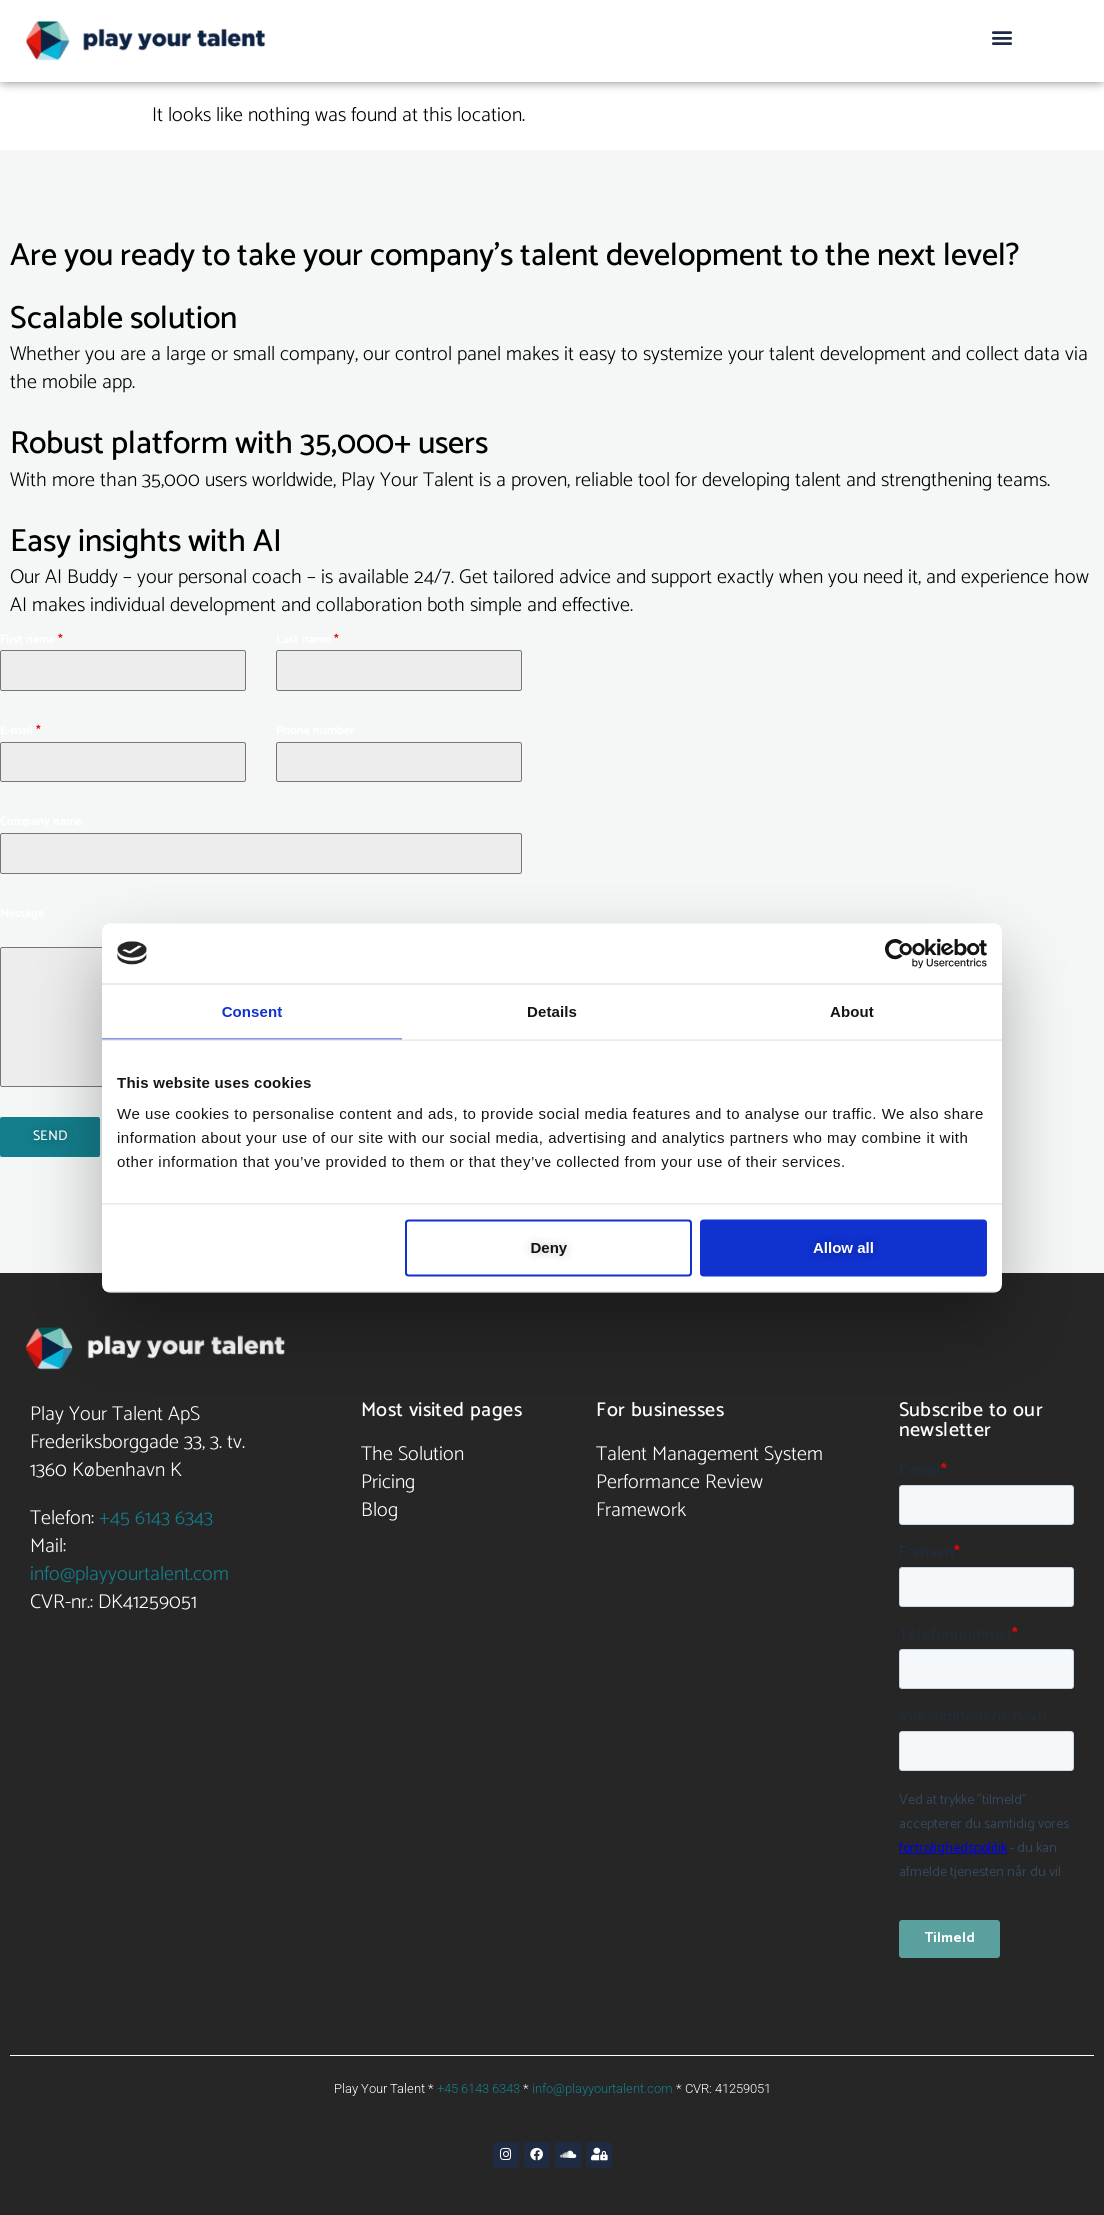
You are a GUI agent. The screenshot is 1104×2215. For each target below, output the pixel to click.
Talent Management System (709, 1449)
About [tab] (852, 1010)
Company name (41, 821)
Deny (549, 1247)
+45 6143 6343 (156, 1513)
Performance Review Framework (679, 1491)
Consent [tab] (252, 1010)
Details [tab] (552, 1010)
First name (31, 639)
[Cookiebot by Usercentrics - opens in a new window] (899, 953)
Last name (307, 639)
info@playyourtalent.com (129, 1569)
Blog (379, 1505)
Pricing (388, 1477)
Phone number (315, 730)
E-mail (20, 730)
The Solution (412, 1449)
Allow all (843, 1247)
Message (22, 913)
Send (50, 1136)
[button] (1001, 36)
